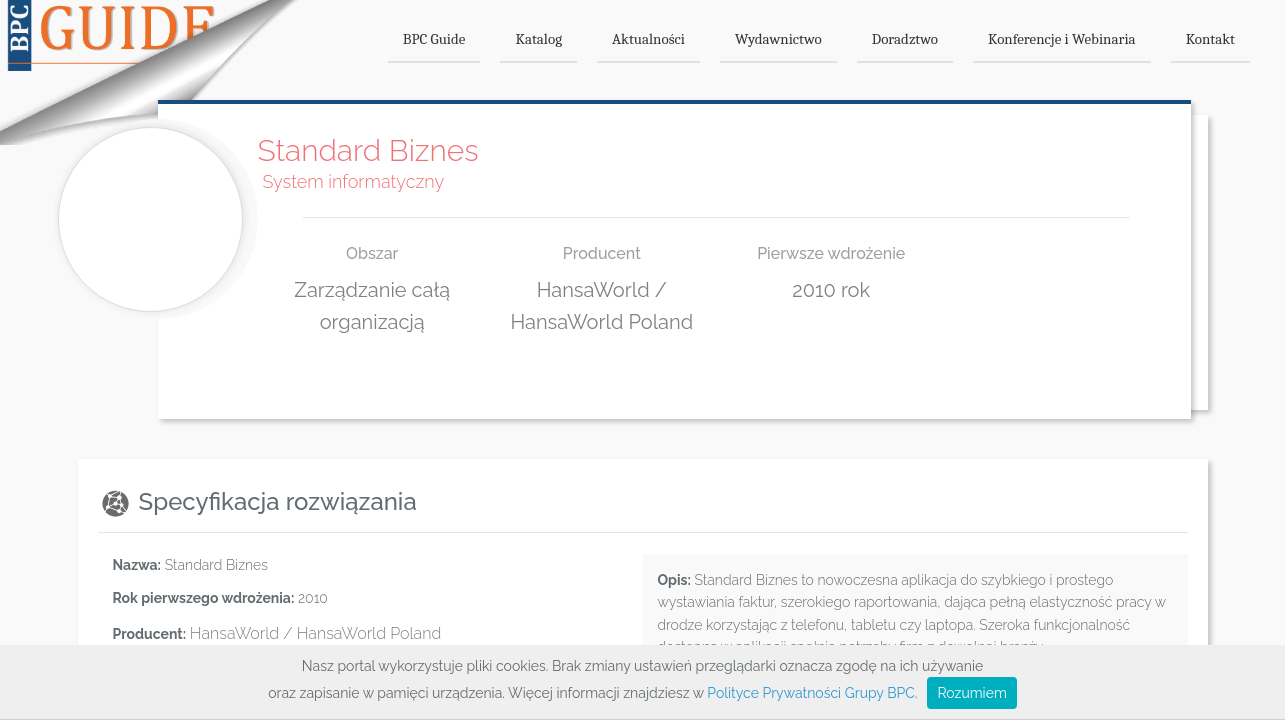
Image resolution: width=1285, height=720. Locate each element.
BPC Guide (434, 39)
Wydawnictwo (778, 39)
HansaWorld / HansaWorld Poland (315, 633)
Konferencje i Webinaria (1062, 39)
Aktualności (648, 39)
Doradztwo (905, 39)
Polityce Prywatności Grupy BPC (810, 693)
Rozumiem (971, 693)
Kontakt (1210, 39)
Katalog (538, 39)
